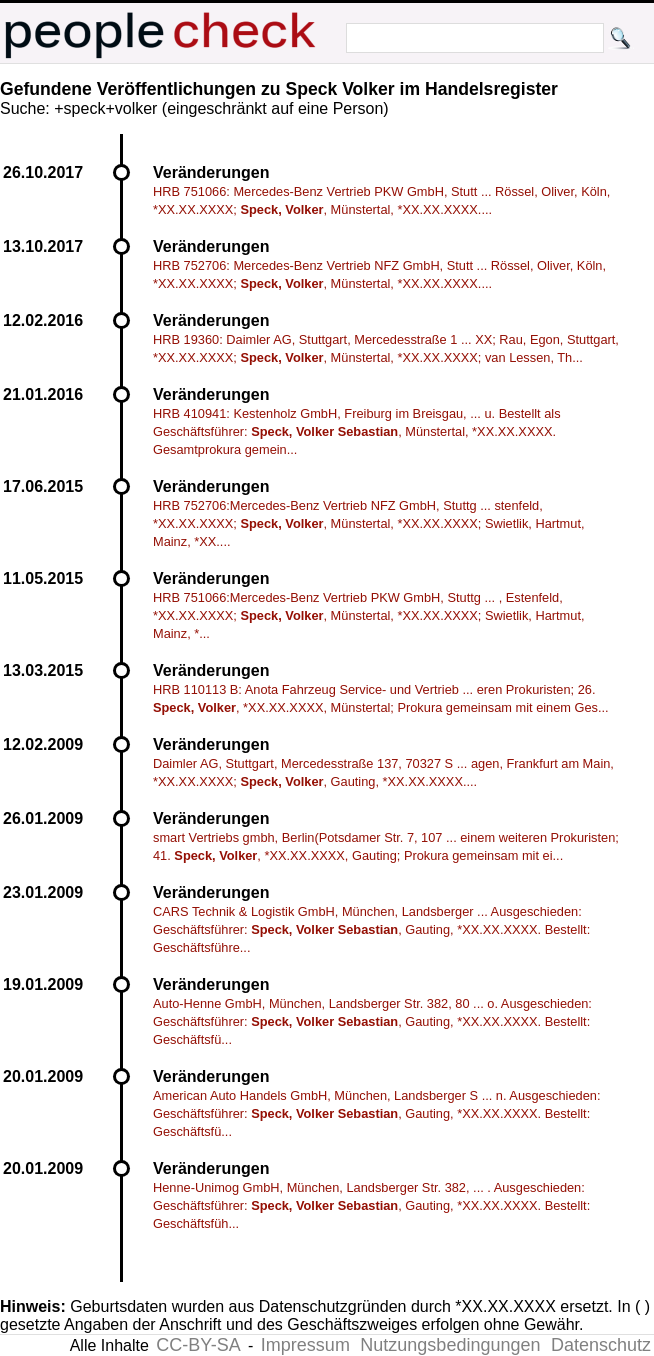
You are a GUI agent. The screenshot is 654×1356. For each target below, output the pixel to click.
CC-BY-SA (198, 1345)
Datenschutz (601, 1345)
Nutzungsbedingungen (450, 1345)
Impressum (305, 1345)
